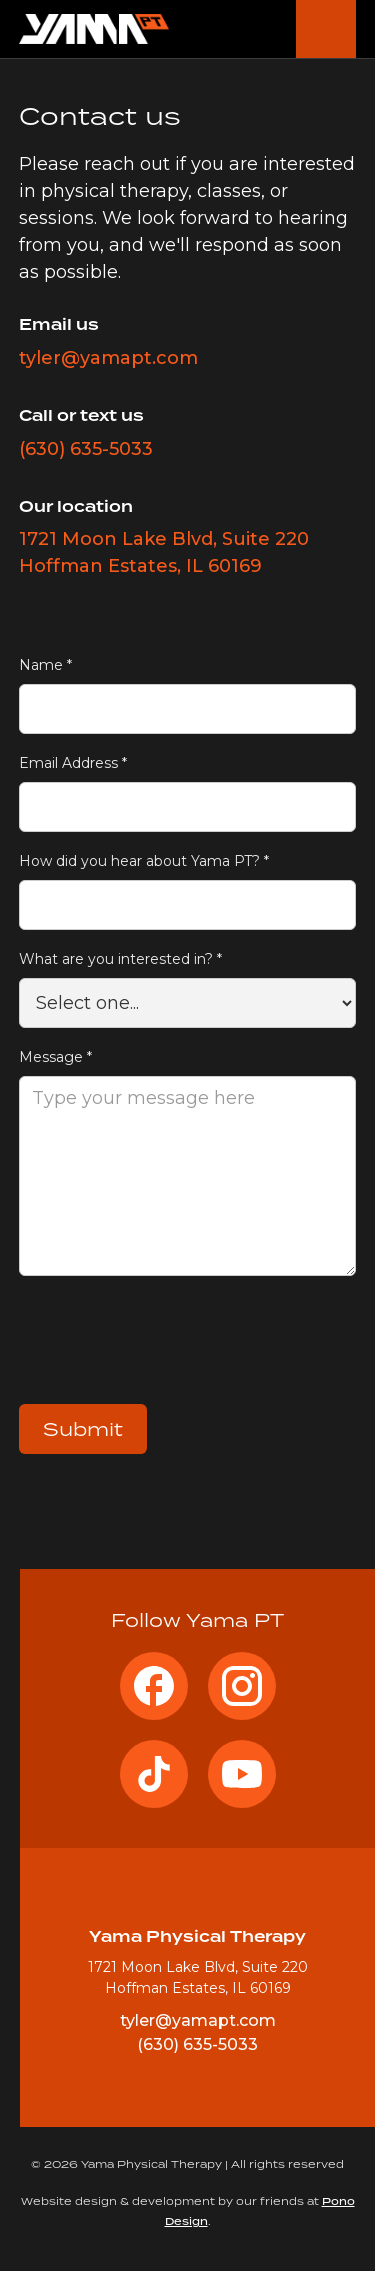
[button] (326, 29)
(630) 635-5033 (86, 449)
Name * (45, 665)
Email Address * (73, 763)
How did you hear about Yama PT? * (144, 861)
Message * (55, 1057)
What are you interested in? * (120, 959)
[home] (94, 28)
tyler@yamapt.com (108, 358)
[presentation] (171, 1345)
